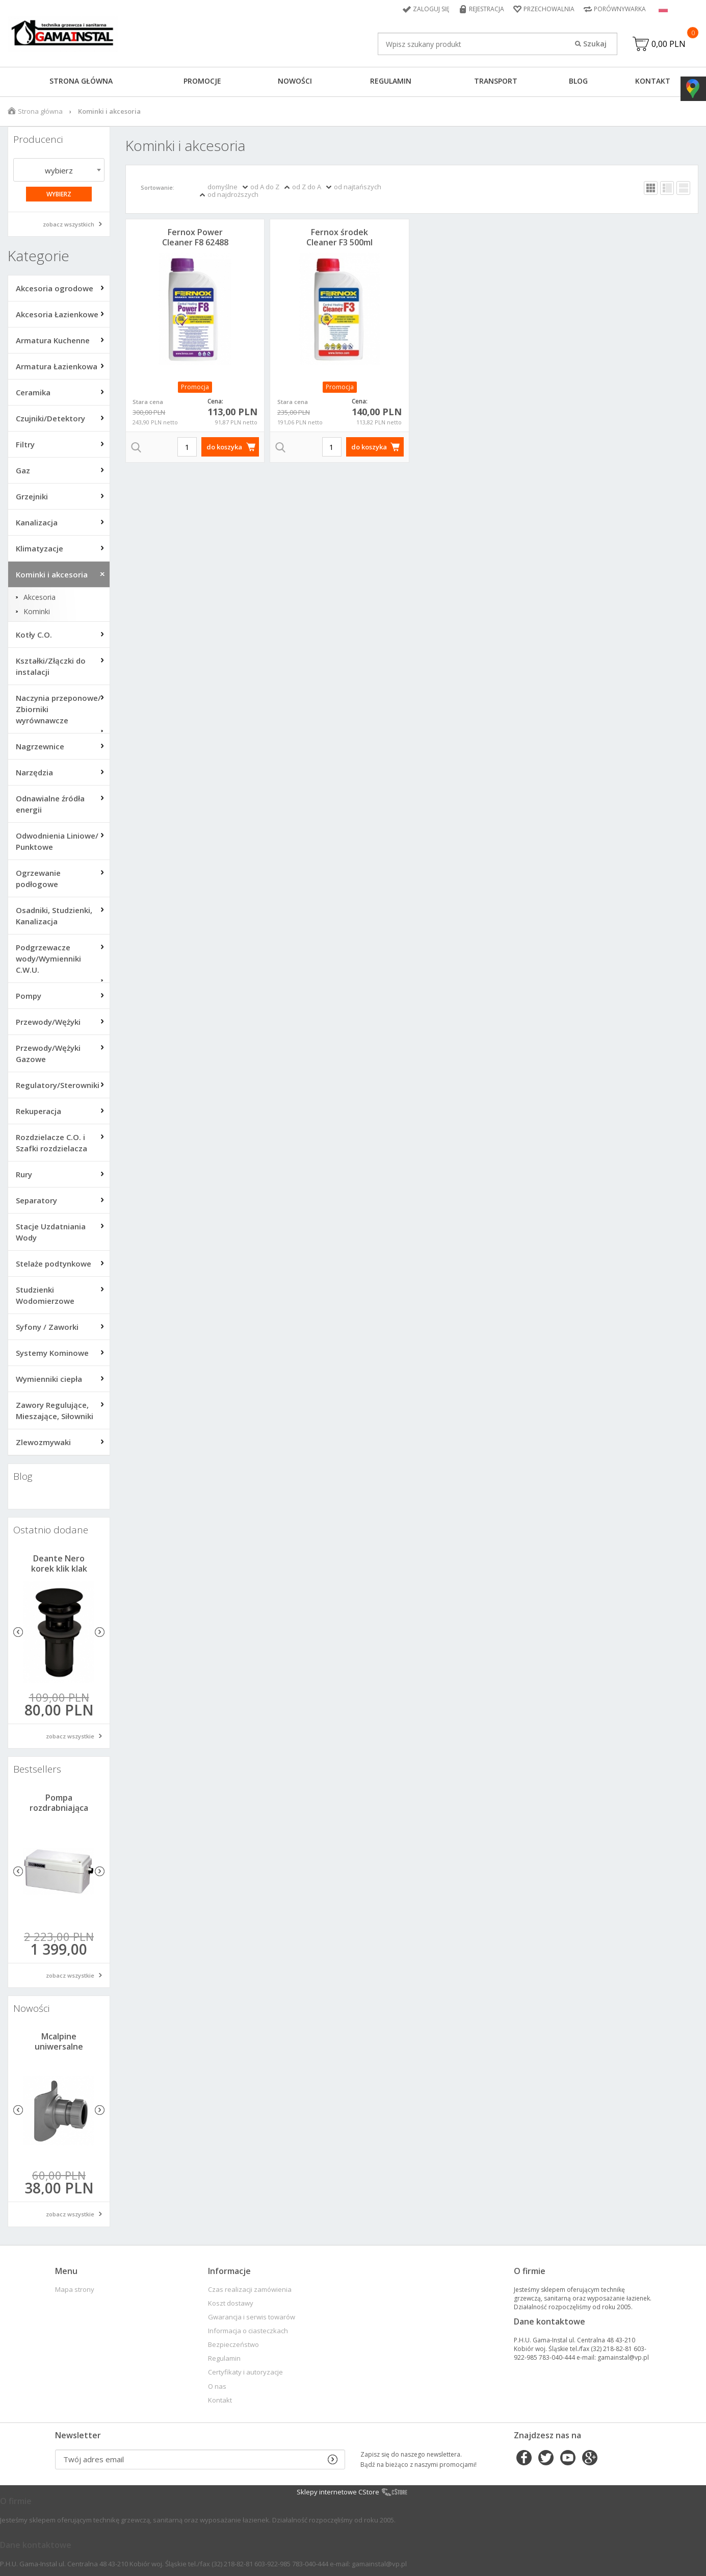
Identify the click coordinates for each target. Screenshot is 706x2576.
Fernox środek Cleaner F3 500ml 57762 (339, 242)
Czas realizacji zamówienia (250, 2289)
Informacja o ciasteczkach (248, 2331)
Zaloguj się (431, 9)
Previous (18, 1632)
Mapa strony (74, 2289)
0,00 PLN (668, 43)
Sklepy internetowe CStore (338, 2492)
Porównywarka (620, 9)
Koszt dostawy (230, 2303)
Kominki (36, 611)
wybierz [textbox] (59, 170)
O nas (217, 2386)
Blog (578, 81)
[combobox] (58, 170)
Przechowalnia (549, 9)
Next (99, 1632)
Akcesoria (39, 597)
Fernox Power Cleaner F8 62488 (195, 237)
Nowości (295, 81)
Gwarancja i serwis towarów (251, 2317)
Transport (495, 81)
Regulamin (390, 81)
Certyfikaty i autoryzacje (245, 2372)
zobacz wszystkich (68, 224)
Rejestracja (486, 9)
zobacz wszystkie (70, 1736)
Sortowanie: (157, 187)
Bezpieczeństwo (233, 2344)
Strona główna (81, 81)
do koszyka (224, 446)
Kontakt (652, 81)
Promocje (202, 81)
